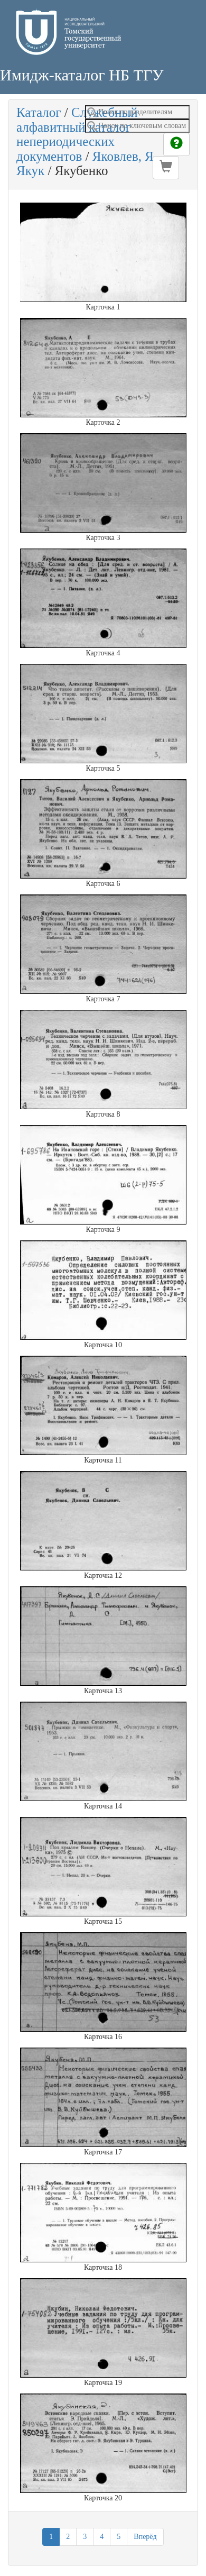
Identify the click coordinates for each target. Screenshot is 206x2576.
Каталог (38, 112)
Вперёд (145, 2537)
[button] (166, 167)
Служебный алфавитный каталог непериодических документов (77, 134)
